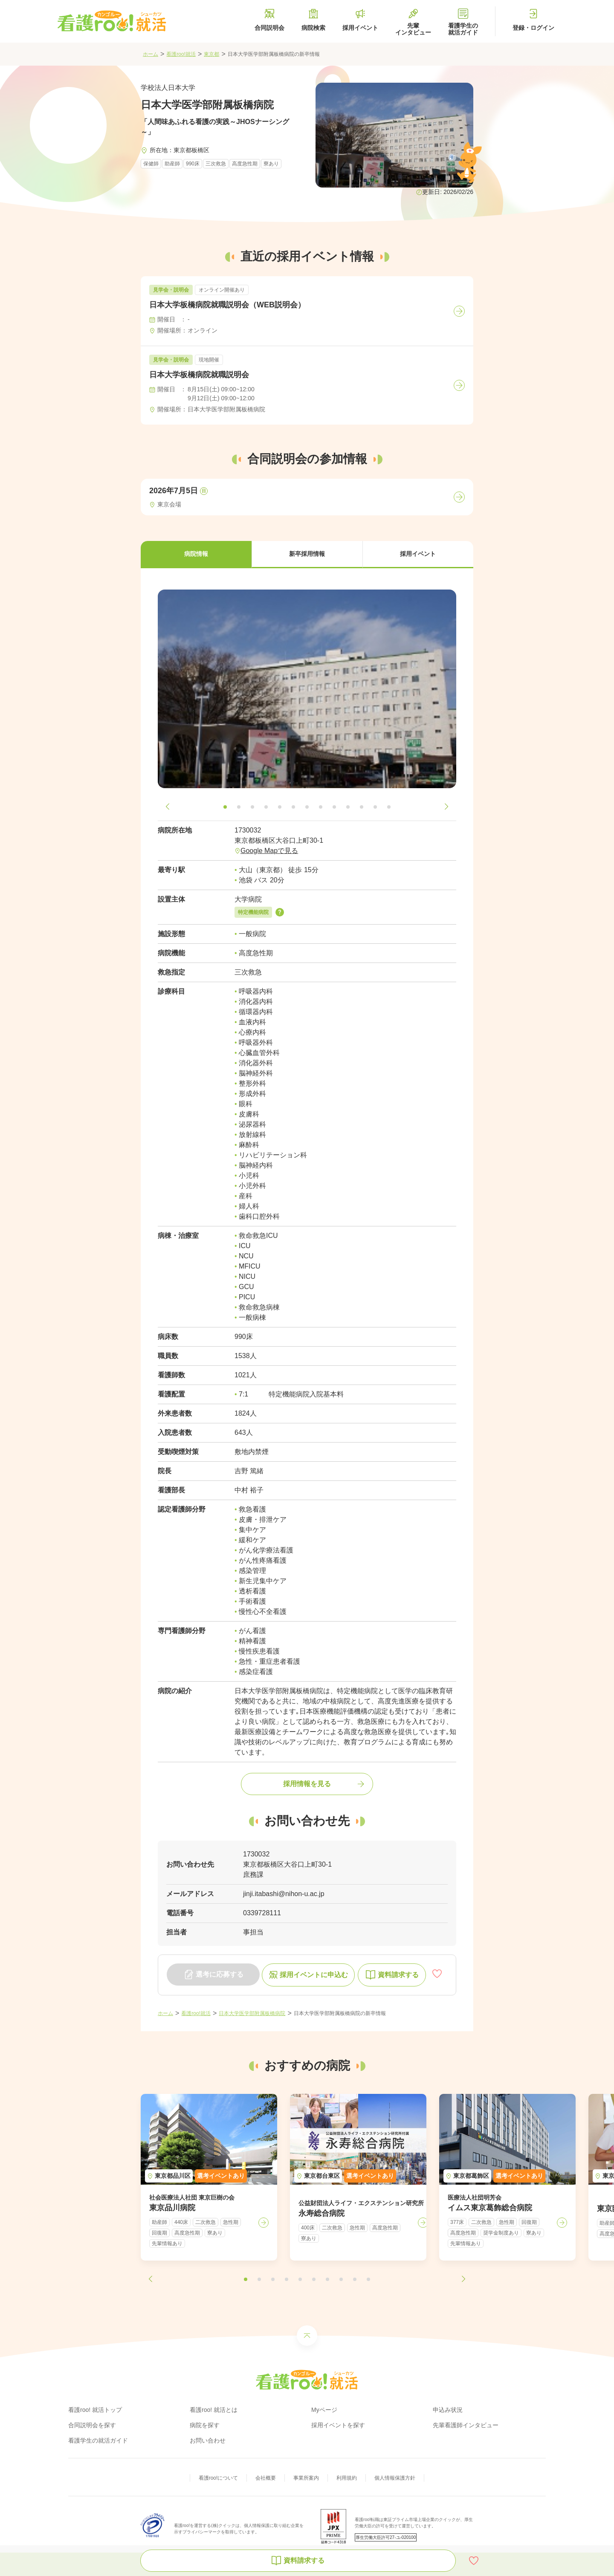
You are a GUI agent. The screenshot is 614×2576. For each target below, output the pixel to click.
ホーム (150, 54)
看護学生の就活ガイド (98, 2440)
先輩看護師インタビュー (465, 2425)
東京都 (211, 54)
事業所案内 (306, 2478)
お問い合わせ (208, 2440)
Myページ (324, 2409)
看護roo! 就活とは (213, 2409)
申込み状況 (448, 2409)
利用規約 (346, 2478)
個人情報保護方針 (394, 2478)
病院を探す (205, 2425)
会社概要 (265, 2478)
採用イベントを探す (338, 2425)
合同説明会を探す (92, 2425)
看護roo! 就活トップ (95, 2409)
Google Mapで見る (269, 850)
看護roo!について (218, 2478)
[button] (196, 554)
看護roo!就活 (181, 54)
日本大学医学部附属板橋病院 (252, 2013)
